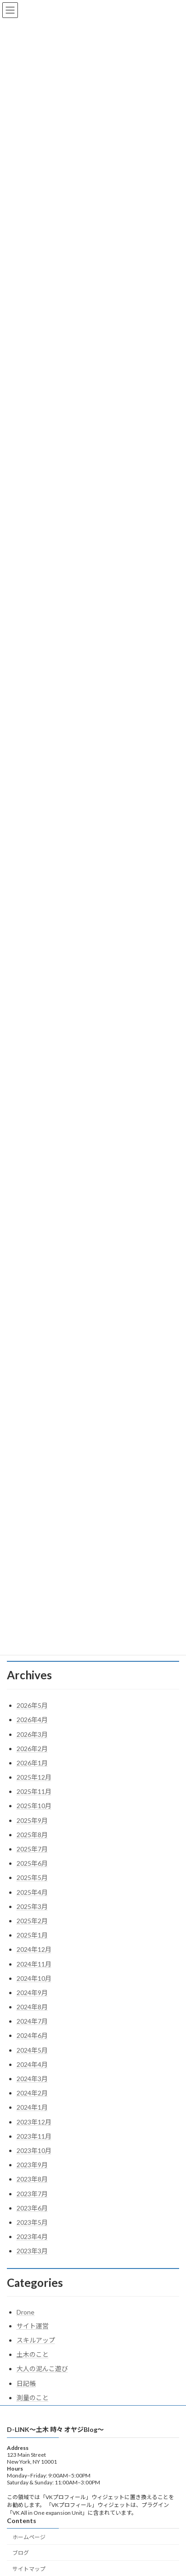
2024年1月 (32, 2107)
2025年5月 (32, 1877)
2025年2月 (32, 1921)
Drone (25, 2312)
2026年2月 (32, 1748)
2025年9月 (32, 1820)
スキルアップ (36, 2340)
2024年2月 (32, 2093)
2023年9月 (32, 2165)
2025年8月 (32, 1835)
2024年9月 (32, 1992)
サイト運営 (33, 2326)
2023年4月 (32, 2236)
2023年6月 (32, 2208)
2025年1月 (32, 1935)
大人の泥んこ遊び (42, 2369)
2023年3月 (32, 2251)
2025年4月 (32, 1892)
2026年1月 (32, 1763)
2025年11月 (34, 1791)
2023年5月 (32, 2222)
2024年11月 (34, 1964)
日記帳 (26, 2383)
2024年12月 (34, 1949)
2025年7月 (32, 1849)
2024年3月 (32, 2079)
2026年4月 (32, 1719)
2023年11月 (34, 2136)
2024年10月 (34, 1978)
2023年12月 (34, 2122)
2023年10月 (34, 2150)
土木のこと (33, 2354)
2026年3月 (32, 1734)
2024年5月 (32, 2050)
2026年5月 (32, 1705)
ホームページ (28, 2538)
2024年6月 (32, 2035)
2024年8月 (32, 2007)
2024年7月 (32, 2021)
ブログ (20, 2554)
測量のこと (33, 2398)
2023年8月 (32, 2179)
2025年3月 (32, 1906)
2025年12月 (34, 1777)
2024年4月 (32, 2064)
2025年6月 (32, 1863)
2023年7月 (32, 2194)
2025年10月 (34, 1806)
